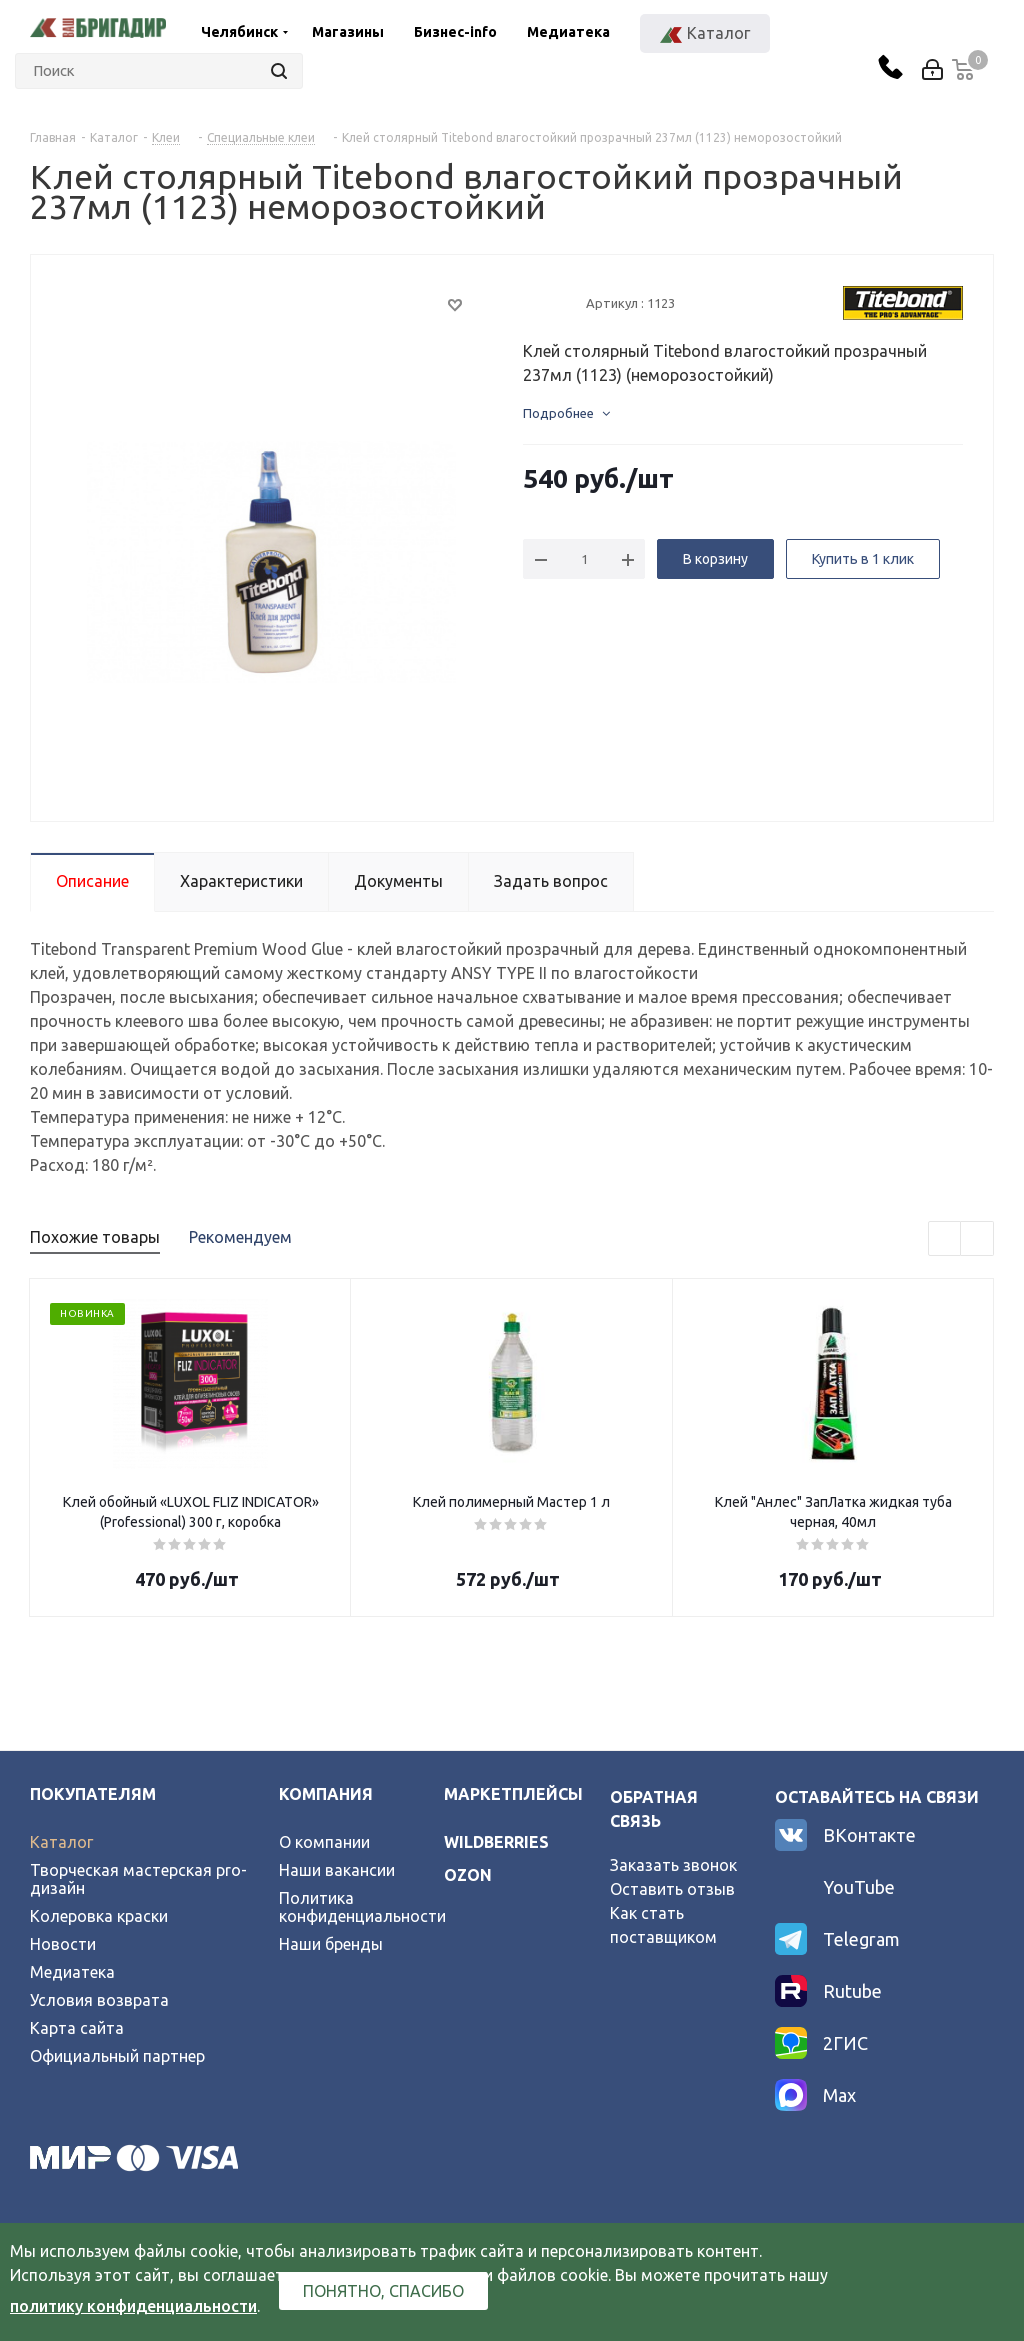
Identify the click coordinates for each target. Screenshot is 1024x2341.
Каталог (61, 1842)
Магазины (348, 32)
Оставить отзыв (672, 1889)
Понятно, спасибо (383, 2291)
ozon (468, 1875)
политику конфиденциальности (133, 2306)
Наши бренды (331, 1944)
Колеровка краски (99, 1916)
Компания (326, 1794)
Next (977, 1239)
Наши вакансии (337, 1870)
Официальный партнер (117, 2056)
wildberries (496, 1842)
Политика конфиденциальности (362, 1907)
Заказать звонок (673, 1865)
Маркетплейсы (513, 1794)
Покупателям (93, 1794)
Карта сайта (77, 2028)
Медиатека (568, 32)
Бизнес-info (455, 32)
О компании (324, 1842)
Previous (945, 1239)
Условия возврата (99, 2000)
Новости (63, 1944)
